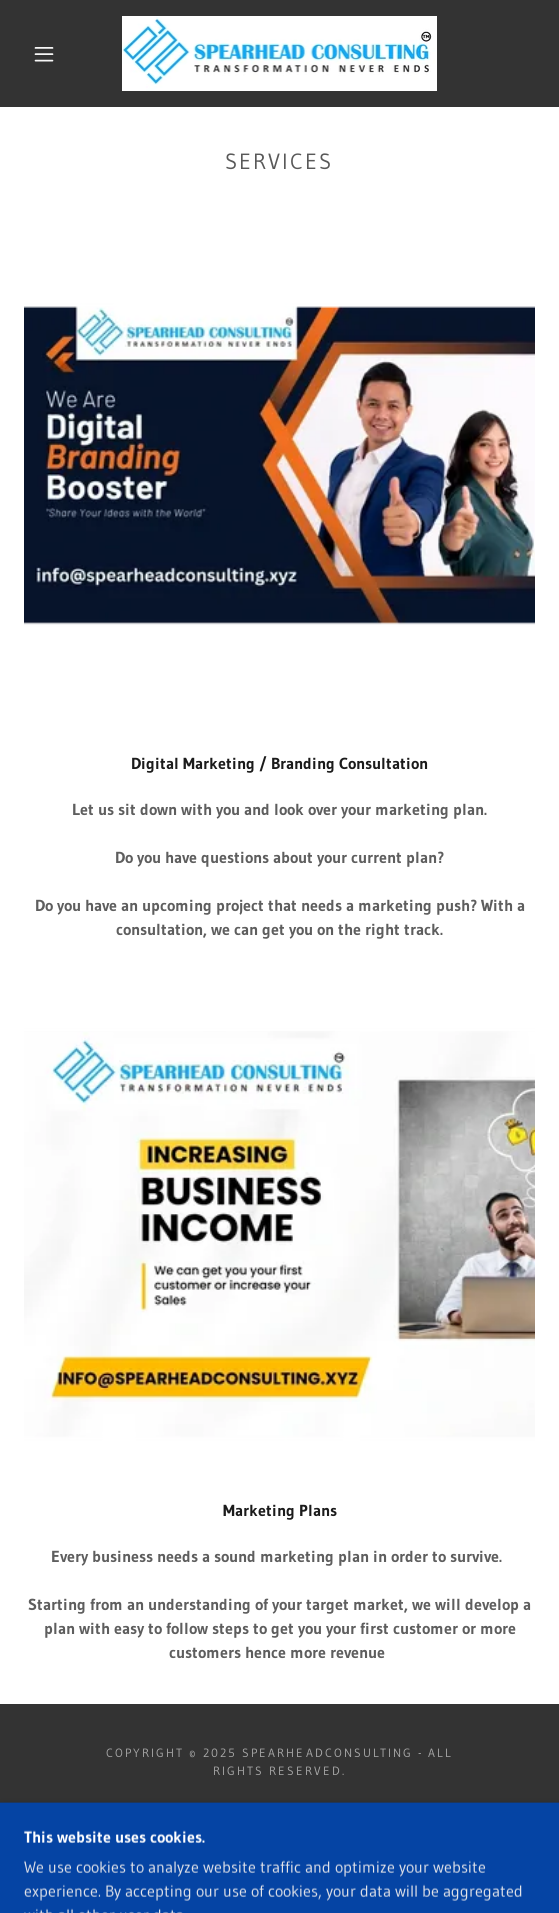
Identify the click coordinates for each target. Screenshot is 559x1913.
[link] (279, 53)
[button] (49, 54)
